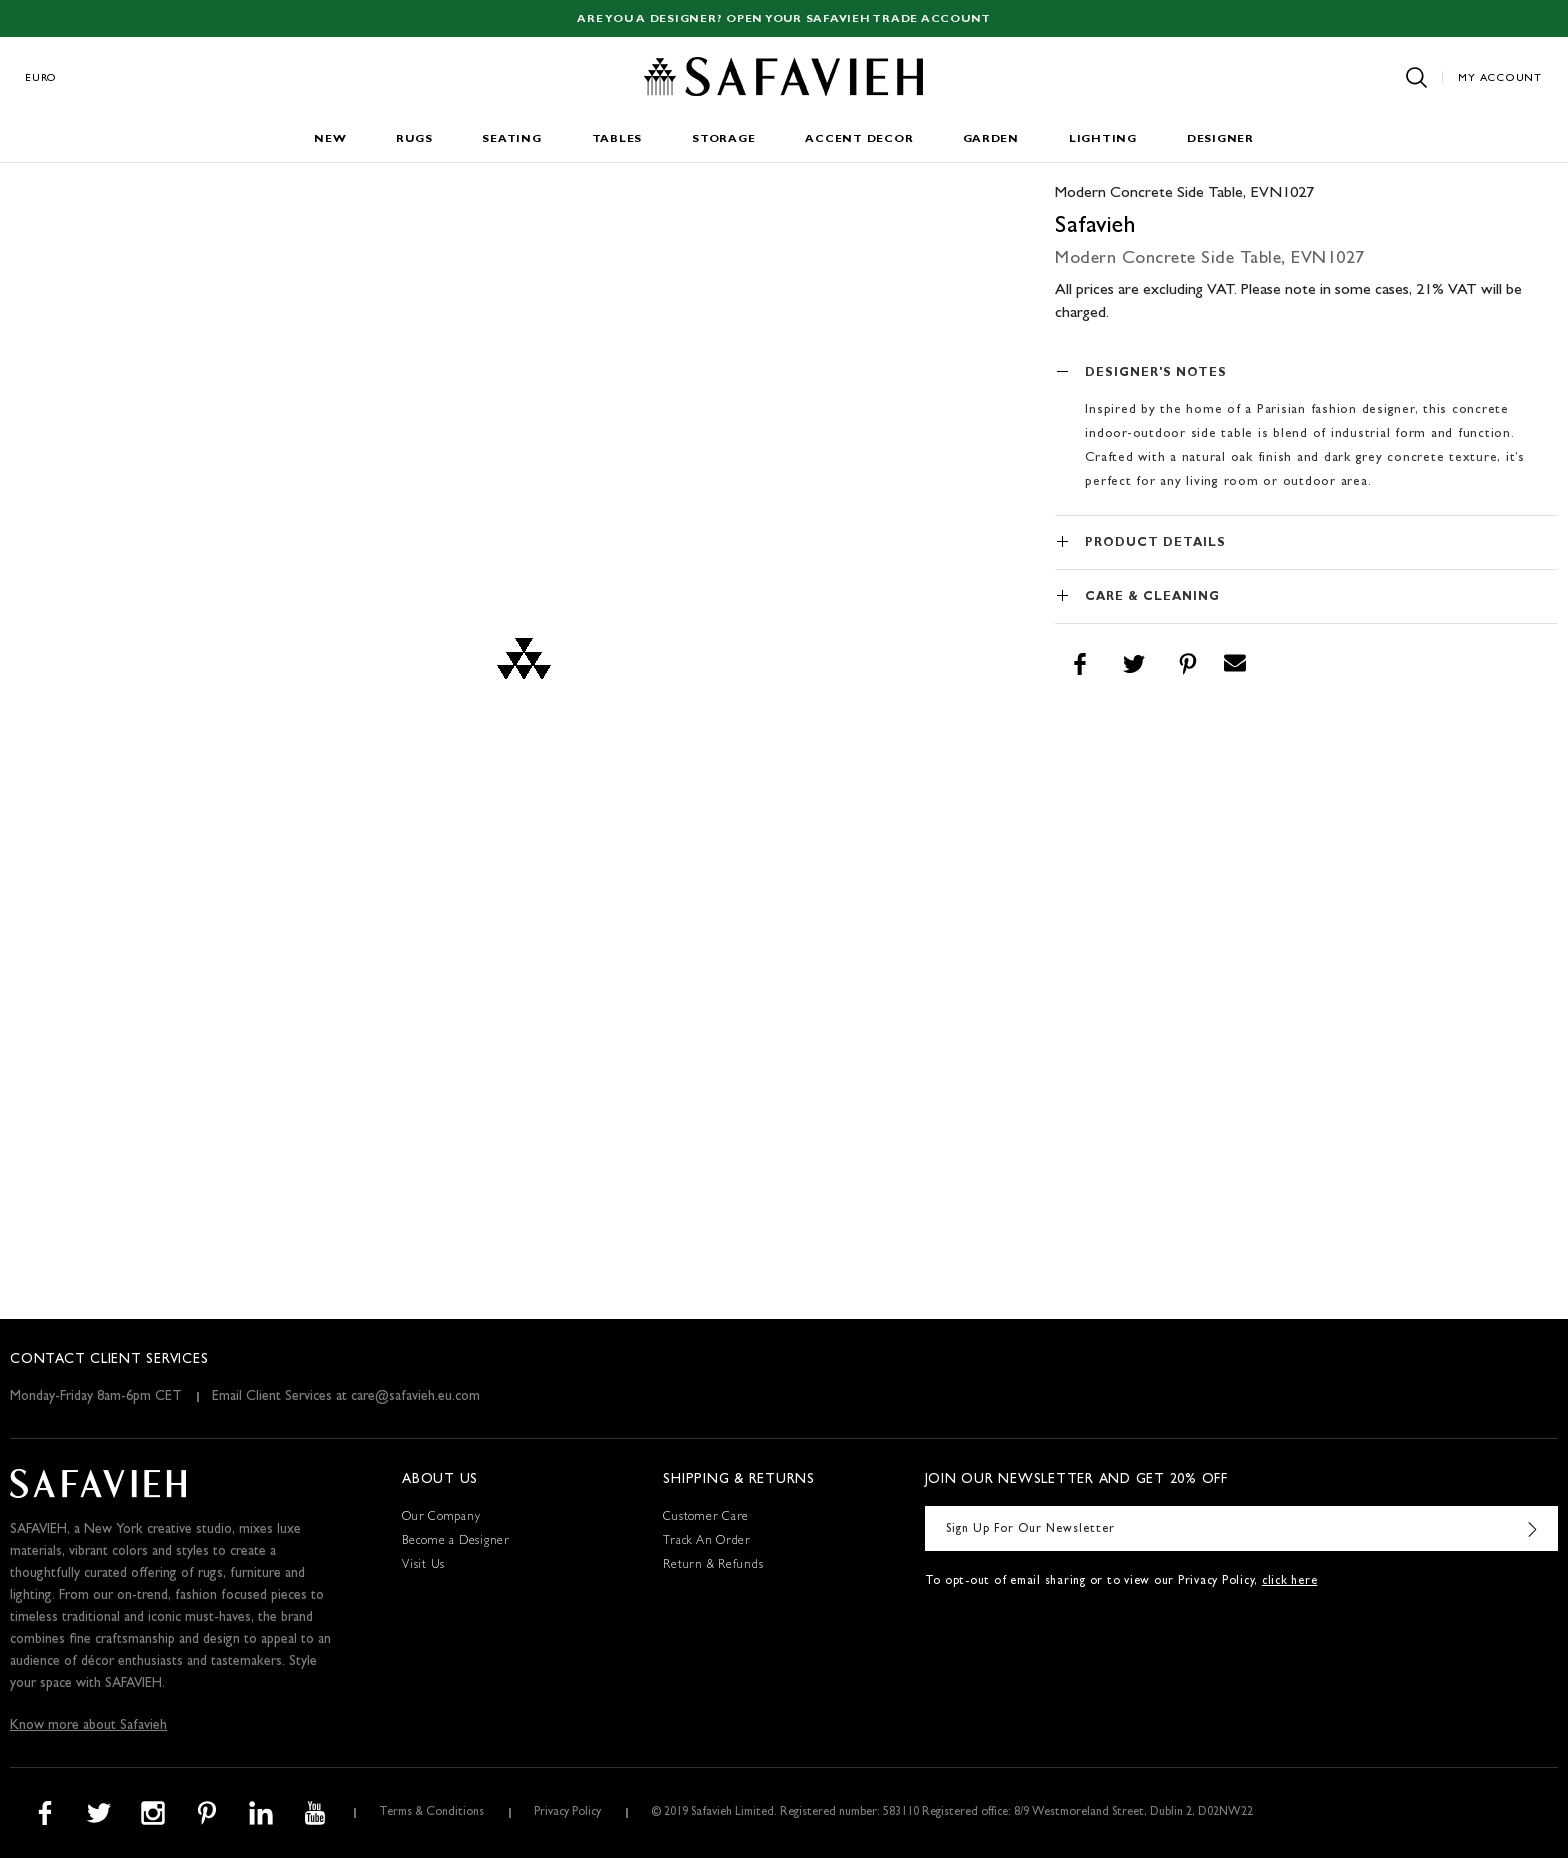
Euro (41, 78)
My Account (1500, 78)
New (330, 139)
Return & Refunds (713, 1566)
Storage (723, 139)
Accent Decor (859, 139)
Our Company (441, 1518)
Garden (991, 139)
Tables (617, 139)
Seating (511, 139)
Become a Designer (456, 1542)
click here (1290, 1582)
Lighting (1103, 139)
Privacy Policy (567, 1813)
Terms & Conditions (431, 1813)
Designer (1220, 139)
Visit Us (423, 1566)
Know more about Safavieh (88, 1726)
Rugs (414, 139)
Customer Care (706, 1518)
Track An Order (707, 1542)
